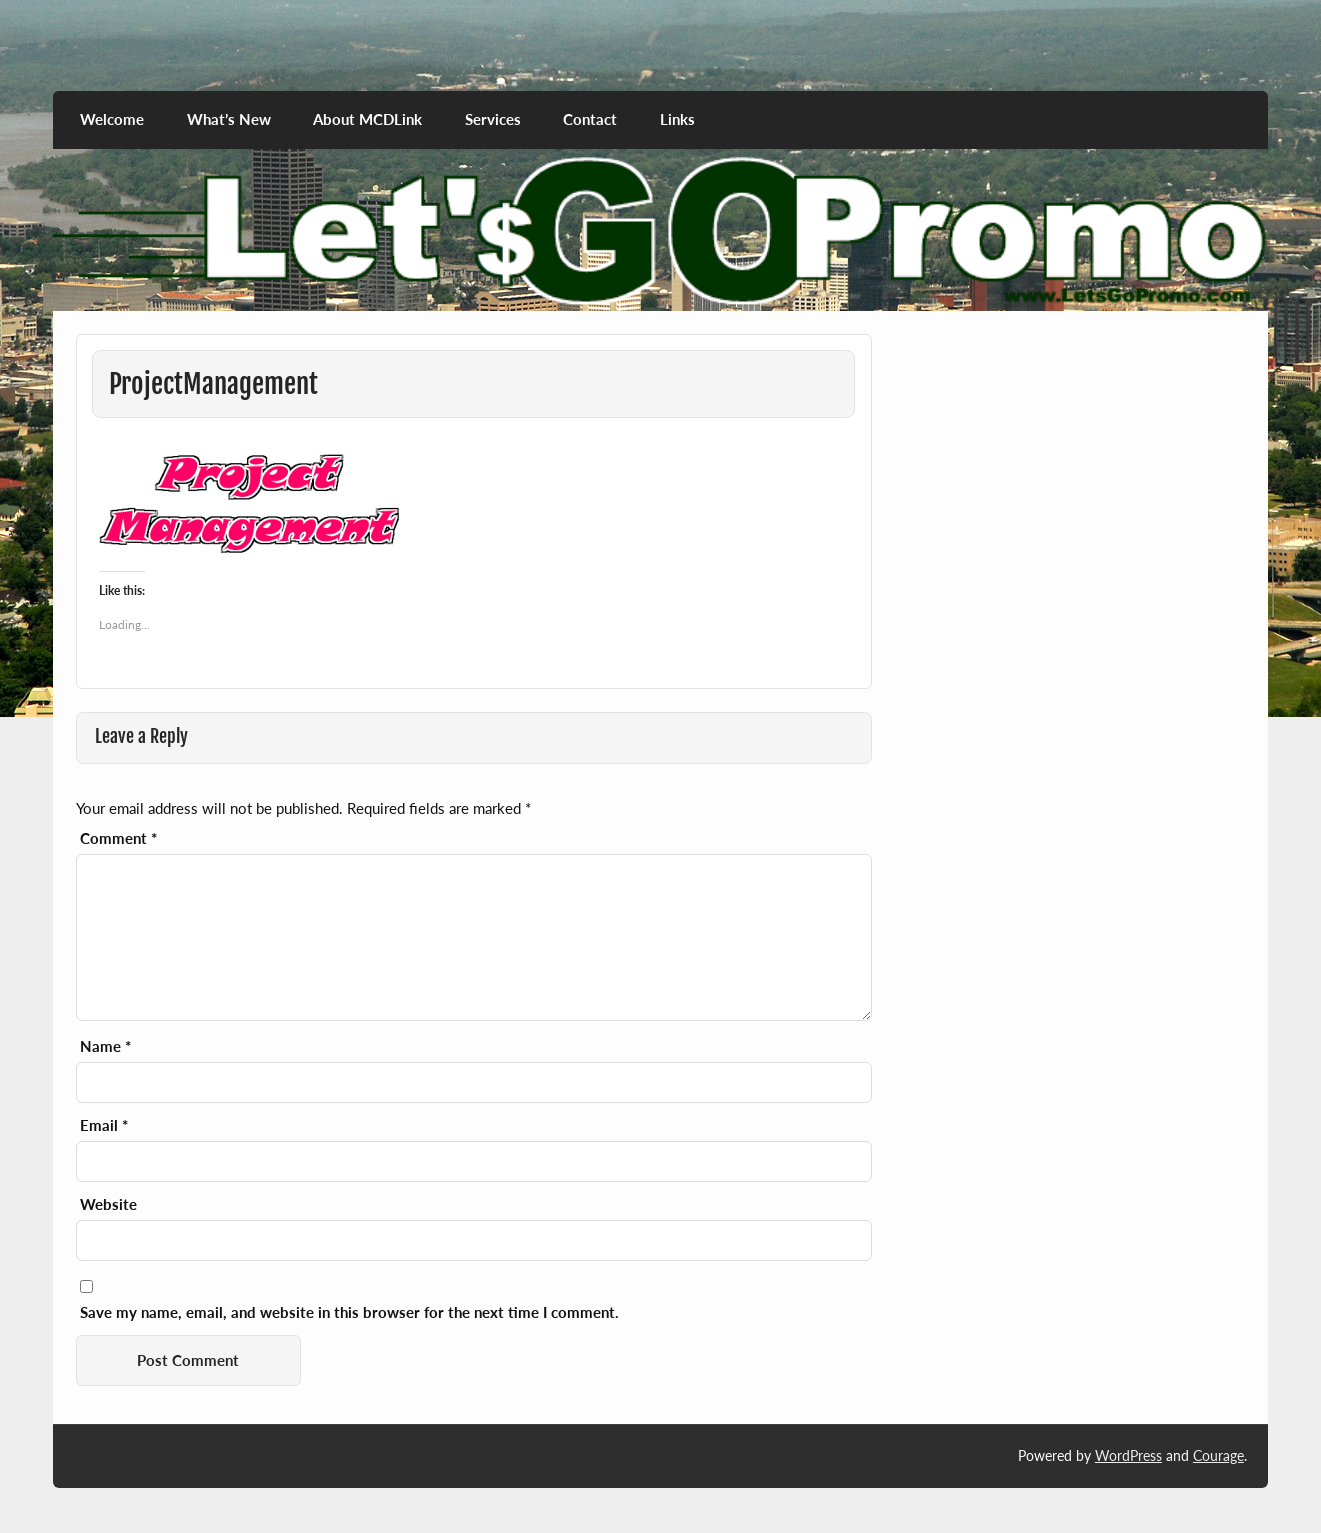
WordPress (1128, 1455)
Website (108, 1204)
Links (677, 119)
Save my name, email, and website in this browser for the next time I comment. (349, 1312)
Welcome (112, 119)
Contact (590, 119)
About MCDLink (367, 119)
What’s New (229, 119)
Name (105, 1046)
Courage (1218, 1455)
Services (493, 119)
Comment (118, 838)
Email (104, 1125)
